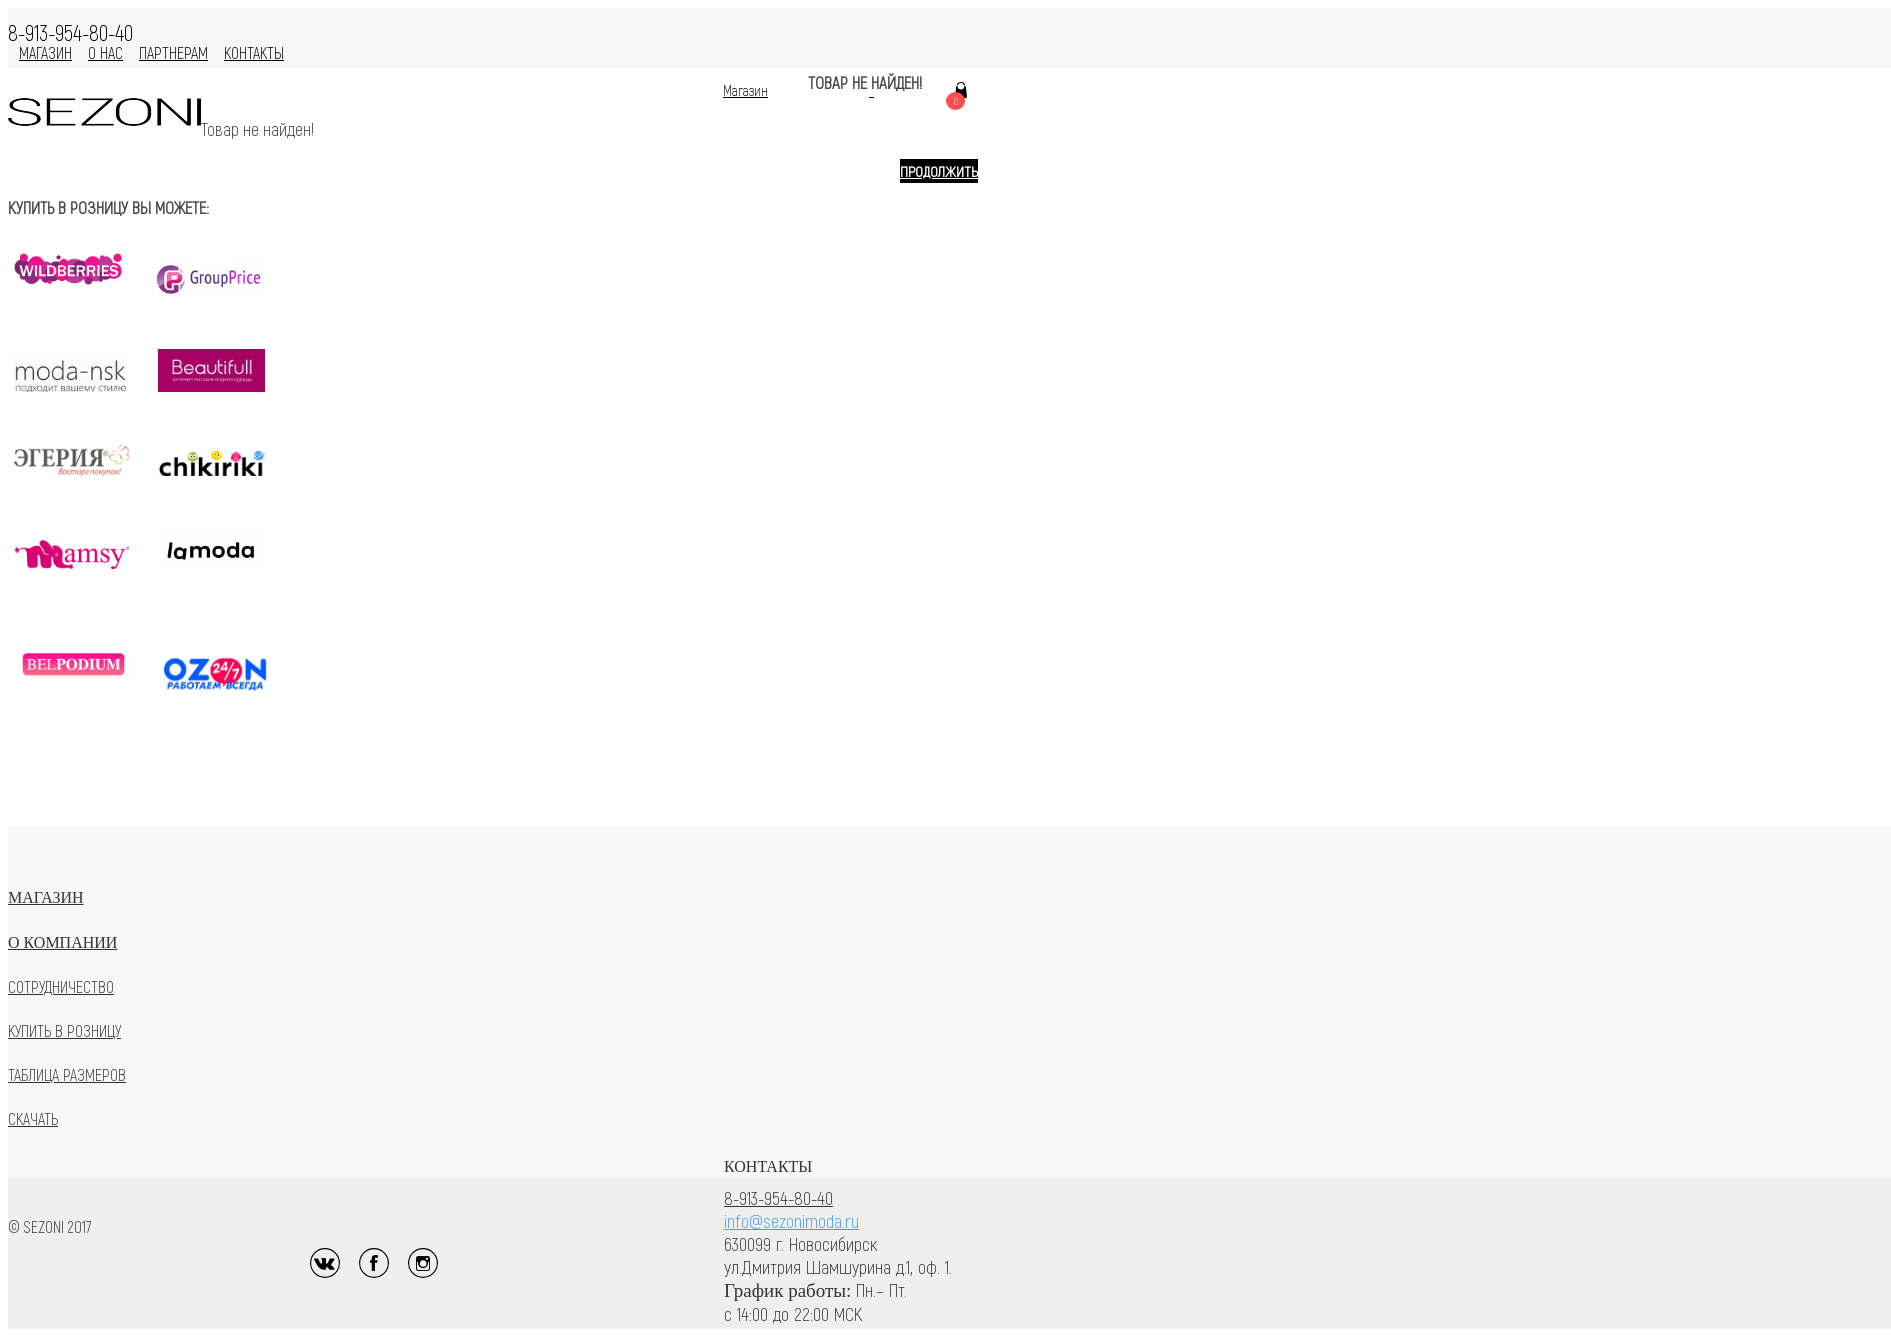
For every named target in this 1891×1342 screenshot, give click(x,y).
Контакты (254, 52)
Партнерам (173, 52)
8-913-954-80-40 (778, 1197)
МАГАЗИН (45, 52)
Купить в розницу (64, 1030)
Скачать (33, 1118)
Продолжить (939, 171)
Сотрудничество (61, 986)
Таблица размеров (67, 1074)
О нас (105, 52)
